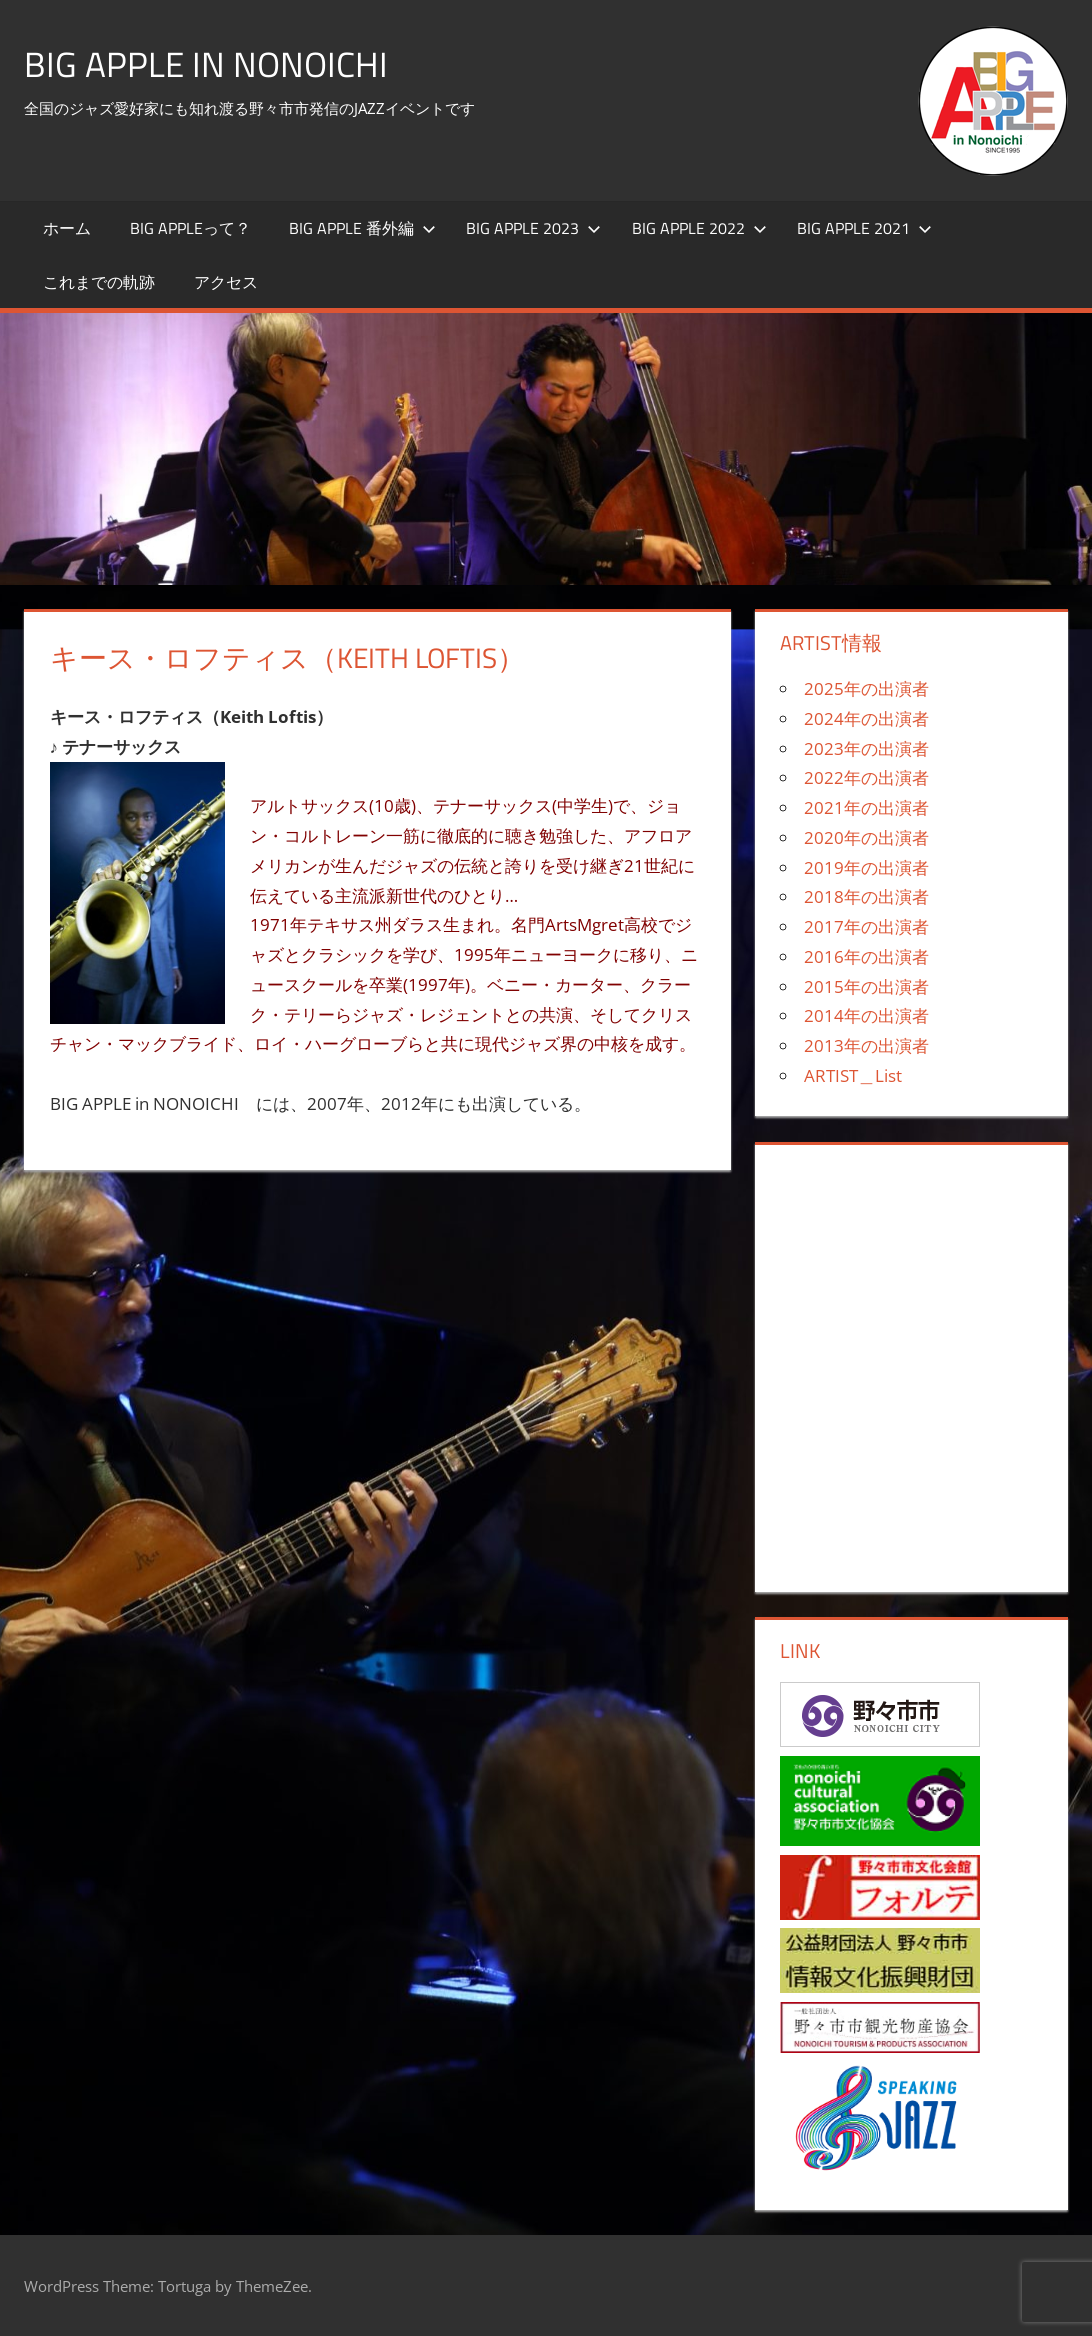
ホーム (67, 228)
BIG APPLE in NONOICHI (208, 63)
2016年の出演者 (866, 956)
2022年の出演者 (866, 777)
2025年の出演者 (866, 688)
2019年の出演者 (866, 867)
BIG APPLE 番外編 (362, 228)
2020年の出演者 (866, 837)
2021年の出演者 (866, 807)
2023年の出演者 (866, 748)
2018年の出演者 (866, 896)
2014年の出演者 (866, 1015)
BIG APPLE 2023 (533, 228)
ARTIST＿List (853, 1075)
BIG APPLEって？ (190, 228)
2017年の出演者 (866, 926)
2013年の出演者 (866, 1045)
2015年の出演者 (866, 986)
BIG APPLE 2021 (864, 228)
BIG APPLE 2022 (699, 228)
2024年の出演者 (866, 718)
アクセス (226, 282)
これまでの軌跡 (99, 282)
